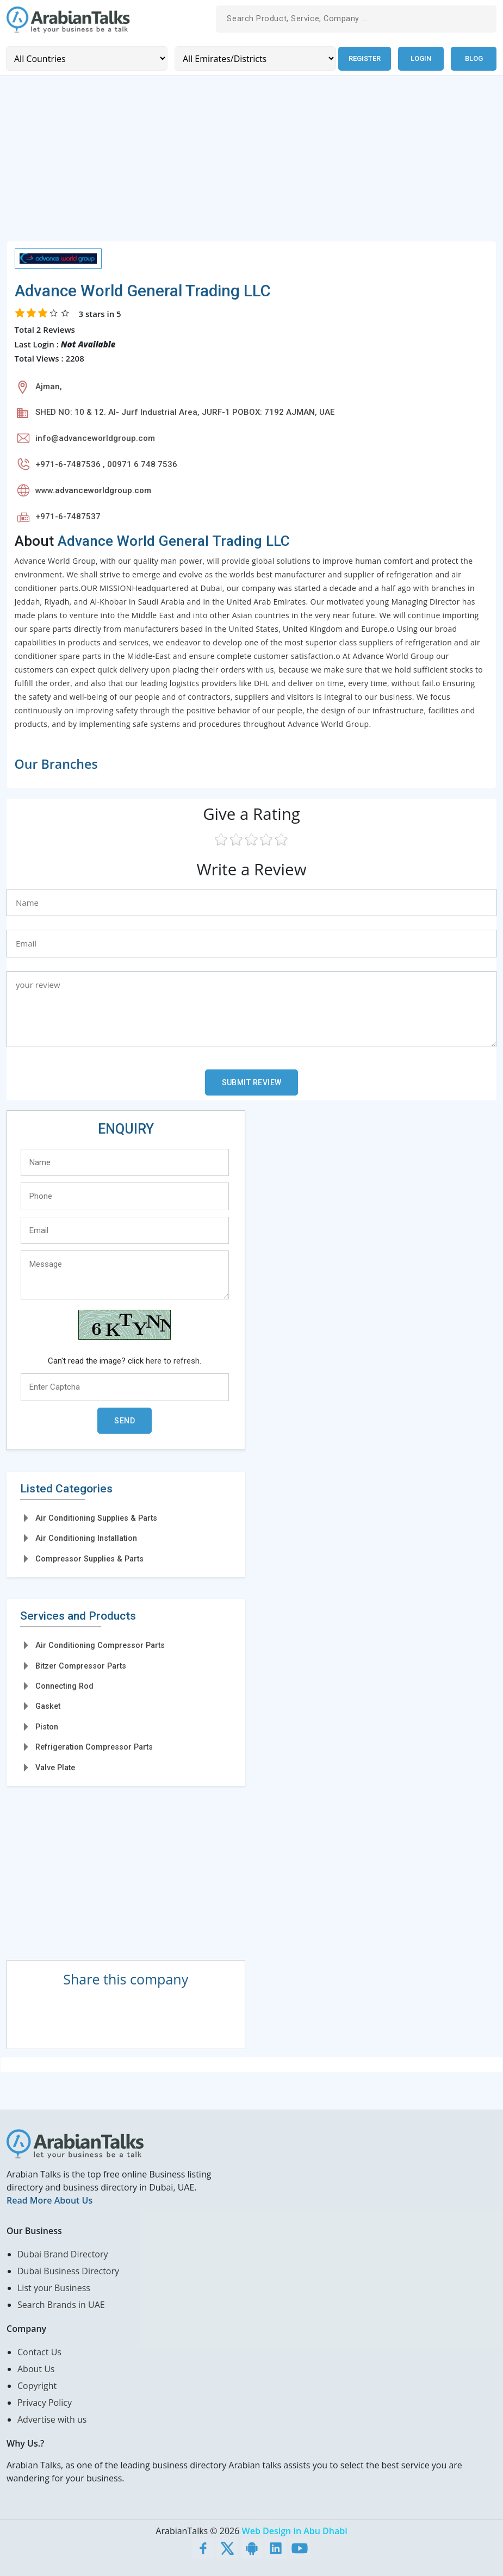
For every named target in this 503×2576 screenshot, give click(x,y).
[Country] (86, 58)
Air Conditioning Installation (86, 1538)
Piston (46, 1726)
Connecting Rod (64, 1686)
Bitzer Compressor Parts (80, 1665)
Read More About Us (49, 2200)
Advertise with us (51, 2419)
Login (421, 58)
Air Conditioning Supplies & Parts (96, 1517)
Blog (474, 58)
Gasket (47, 1706)
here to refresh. (173, 1360)
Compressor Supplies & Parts (89, 1558)
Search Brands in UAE (61, 2304)
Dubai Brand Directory (62, 2254)
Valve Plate (55, 1767)
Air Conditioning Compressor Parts (100, 1645)
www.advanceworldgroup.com (93, 490)
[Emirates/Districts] (254, 58)
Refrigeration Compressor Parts (94, 1747)
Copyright (37, 2385)
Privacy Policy (44, 2402)
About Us (36, 2368)
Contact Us (39, 2351)
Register (364, 58)
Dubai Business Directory (68, 2270)
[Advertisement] (251, 164)
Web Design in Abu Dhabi (294, 2530)
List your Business (53, 2287)
